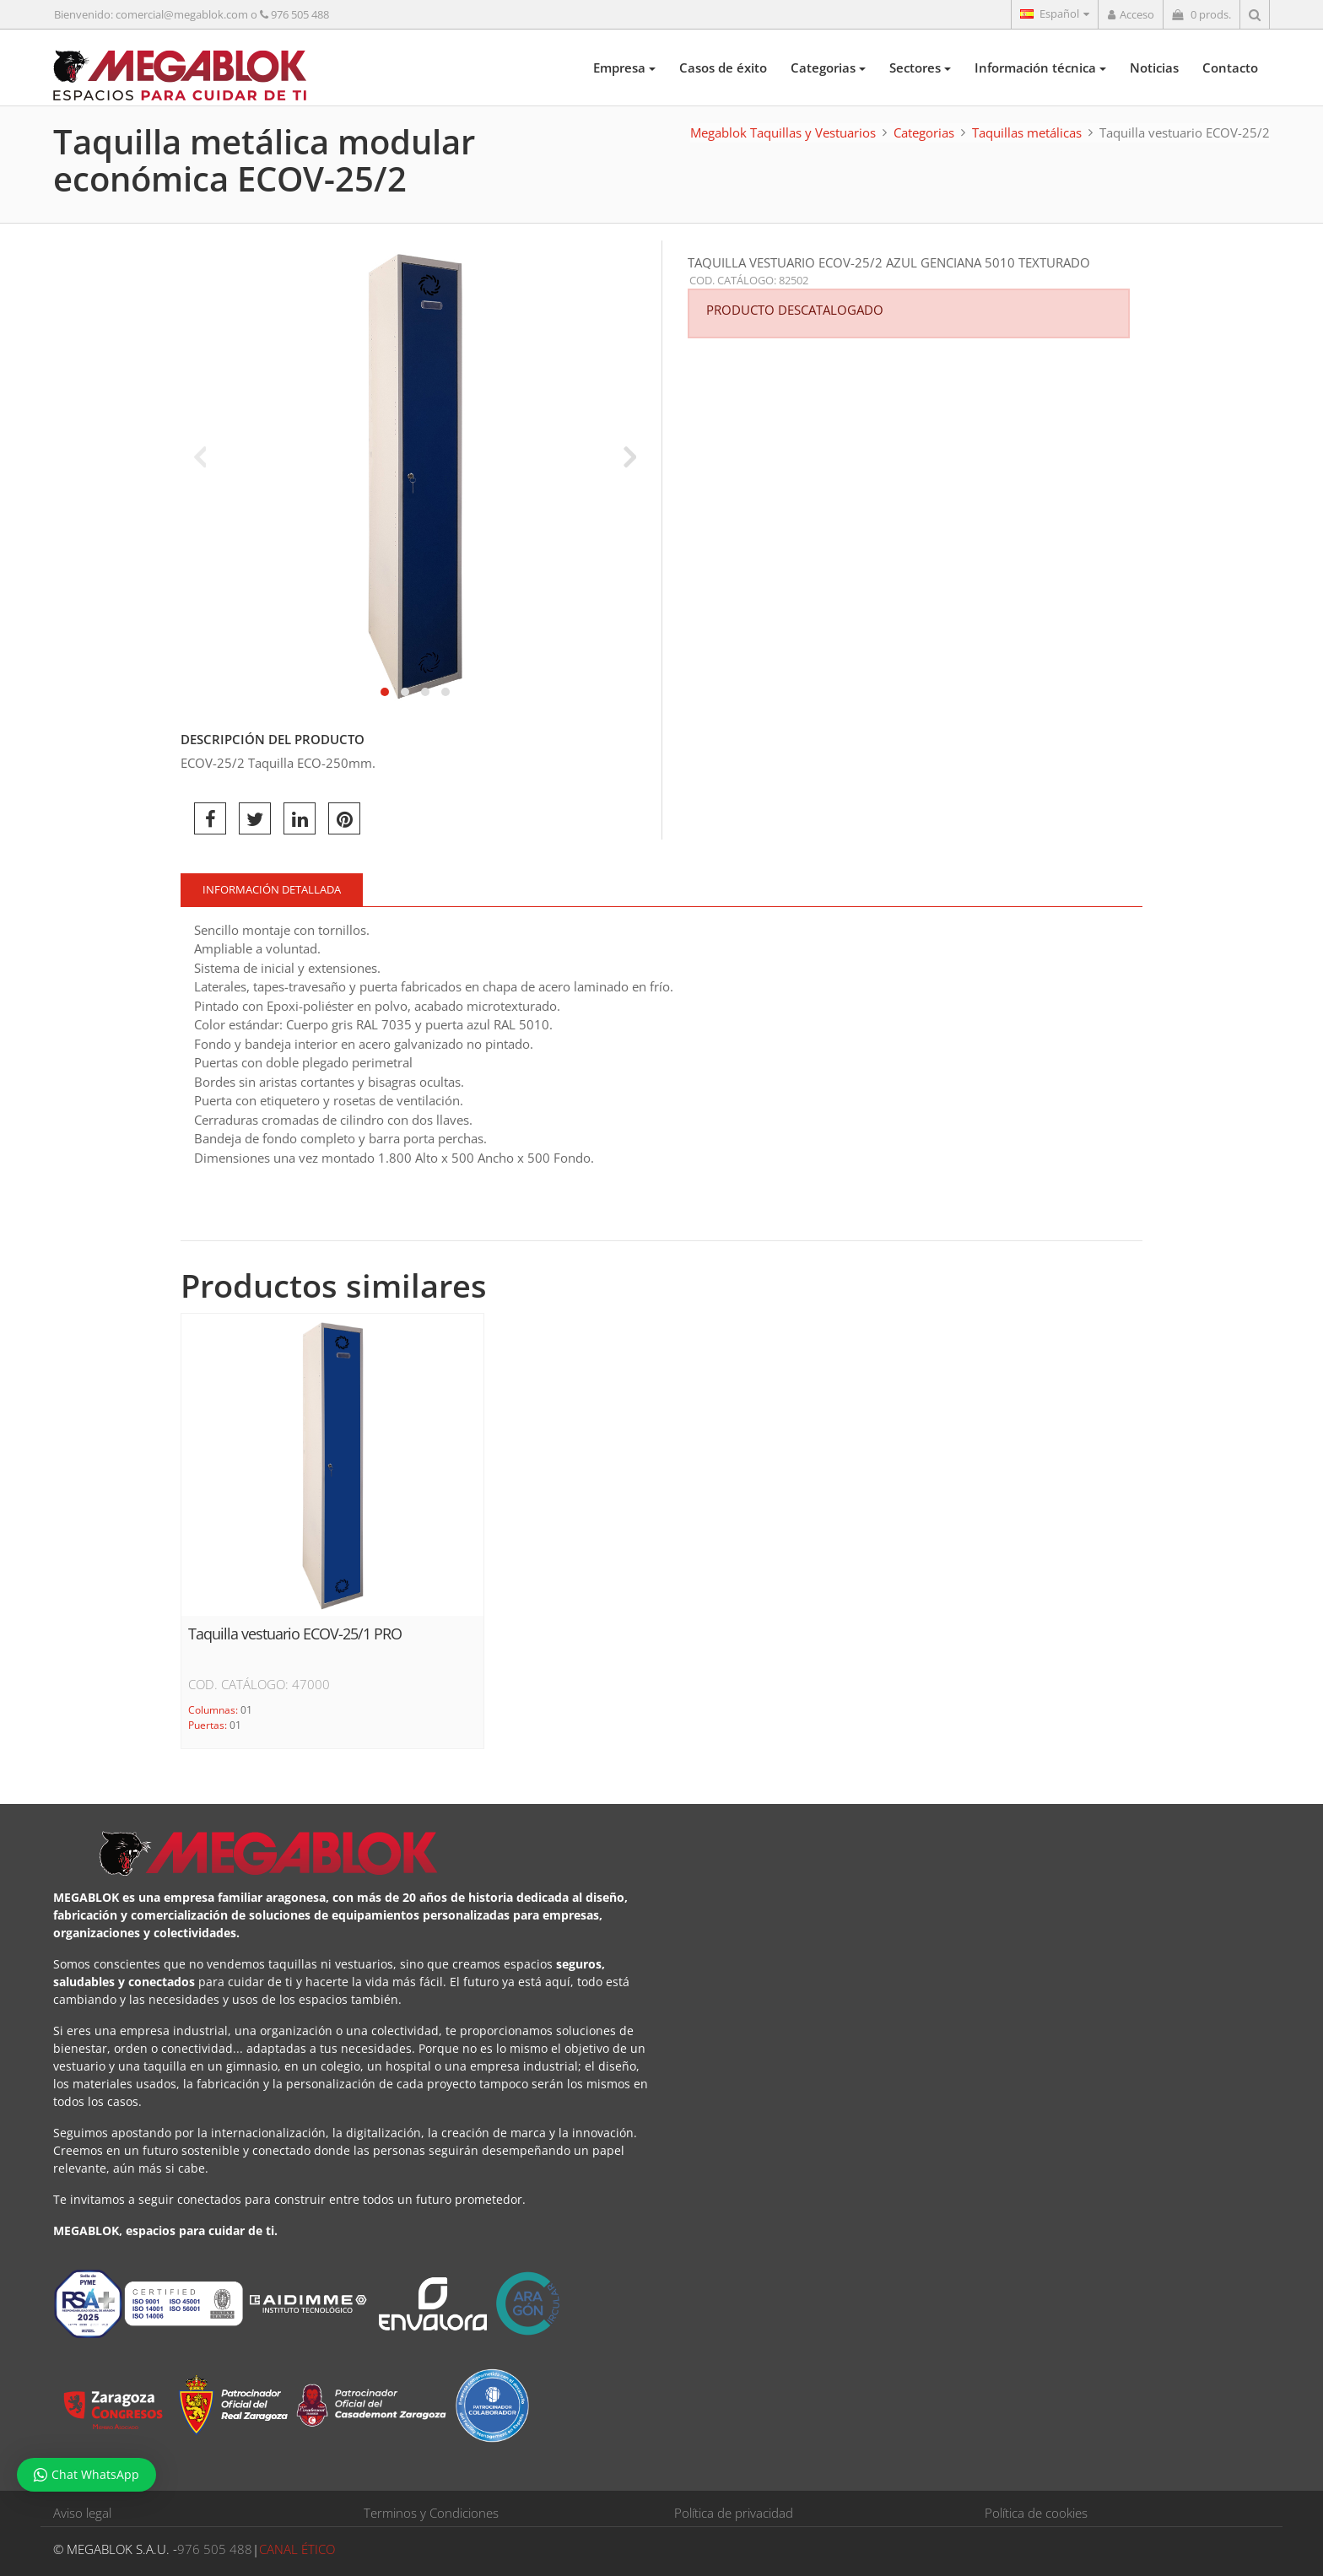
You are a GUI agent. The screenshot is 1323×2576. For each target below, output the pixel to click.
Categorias (828, 67)
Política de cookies (1036, 2512)
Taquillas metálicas (1027, 132)
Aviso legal (82, 2512)
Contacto (1230, 67)
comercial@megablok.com (182, 14)
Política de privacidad (733, 2512)
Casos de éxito (723, 67)
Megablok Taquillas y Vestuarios (783, 132)
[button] (385, 691)
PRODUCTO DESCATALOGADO (794, 309)
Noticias (1154, 67)
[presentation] (199, 456)
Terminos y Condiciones (431, 2512)
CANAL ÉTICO (297, 2549)
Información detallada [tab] (271, 889)
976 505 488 (300, 14)
